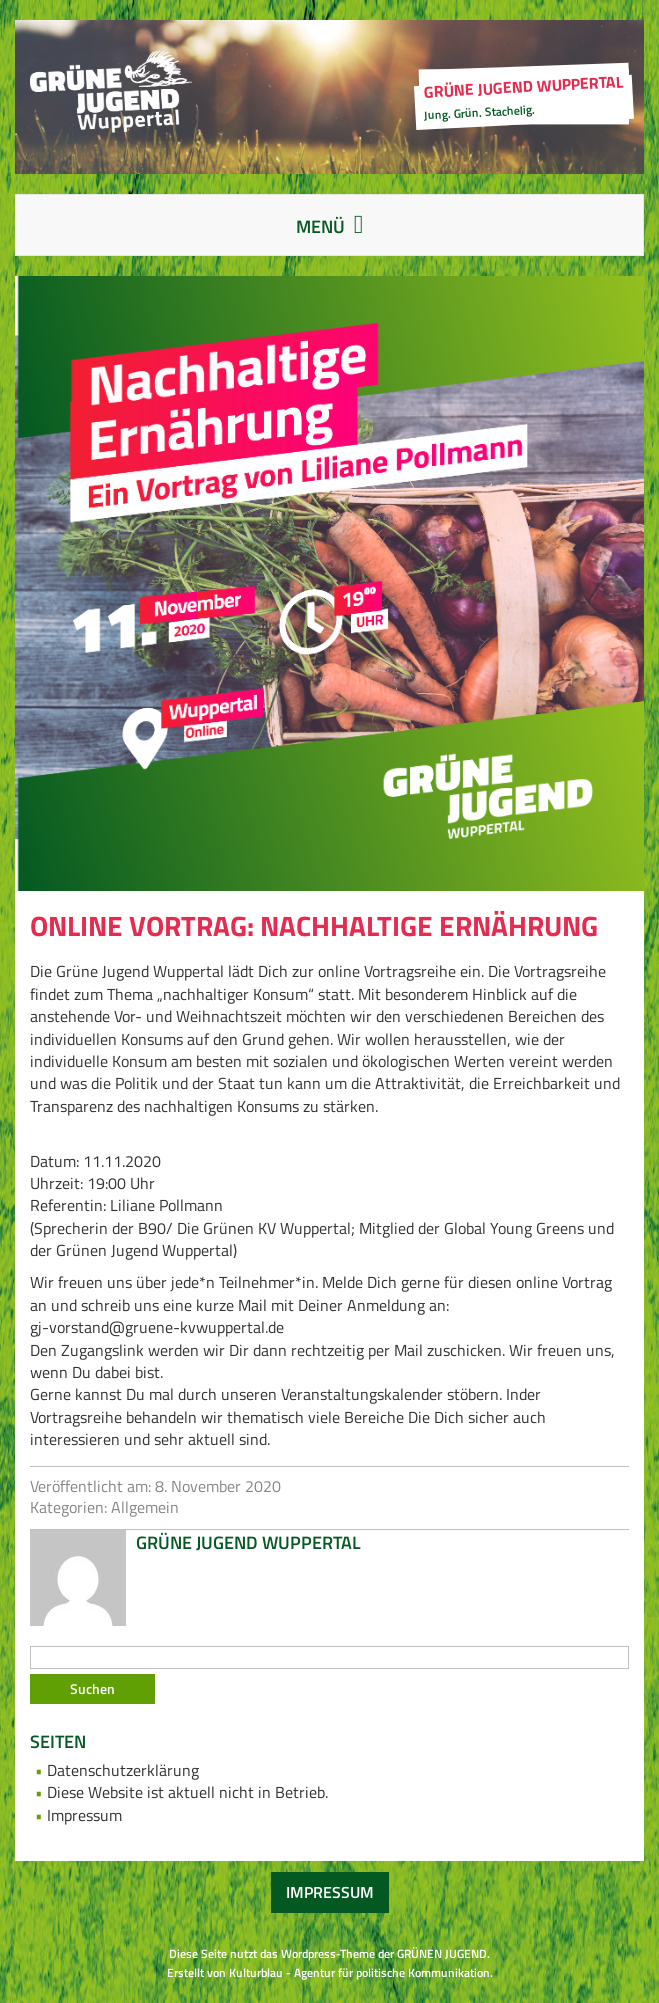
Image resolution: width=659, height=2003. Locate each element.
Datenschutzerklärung (123, 1770)
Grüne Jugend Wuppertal (248, 1542)
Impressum (84, 1815)
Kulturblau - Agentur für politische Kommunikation (359, 1972)
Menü (349, 228)
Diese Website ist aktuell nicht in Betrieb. (187, 1792)
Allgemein (145, 1507)
